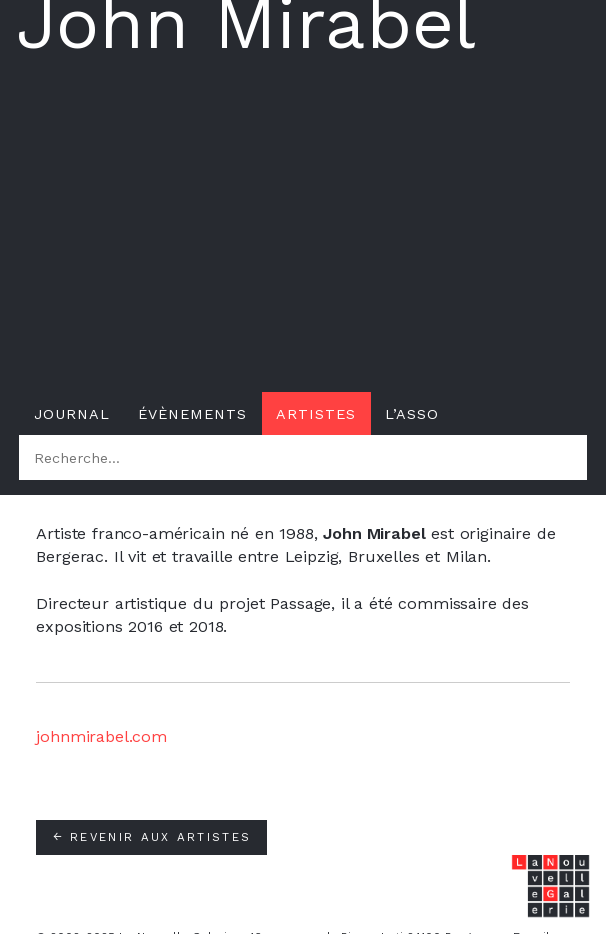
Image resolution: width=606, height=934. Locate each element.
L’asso (412, 414)
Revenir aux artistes (151, 837)
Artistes (316, 414)
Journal (72, 414)
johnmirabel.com (101, 736)
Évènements (192, 414)
